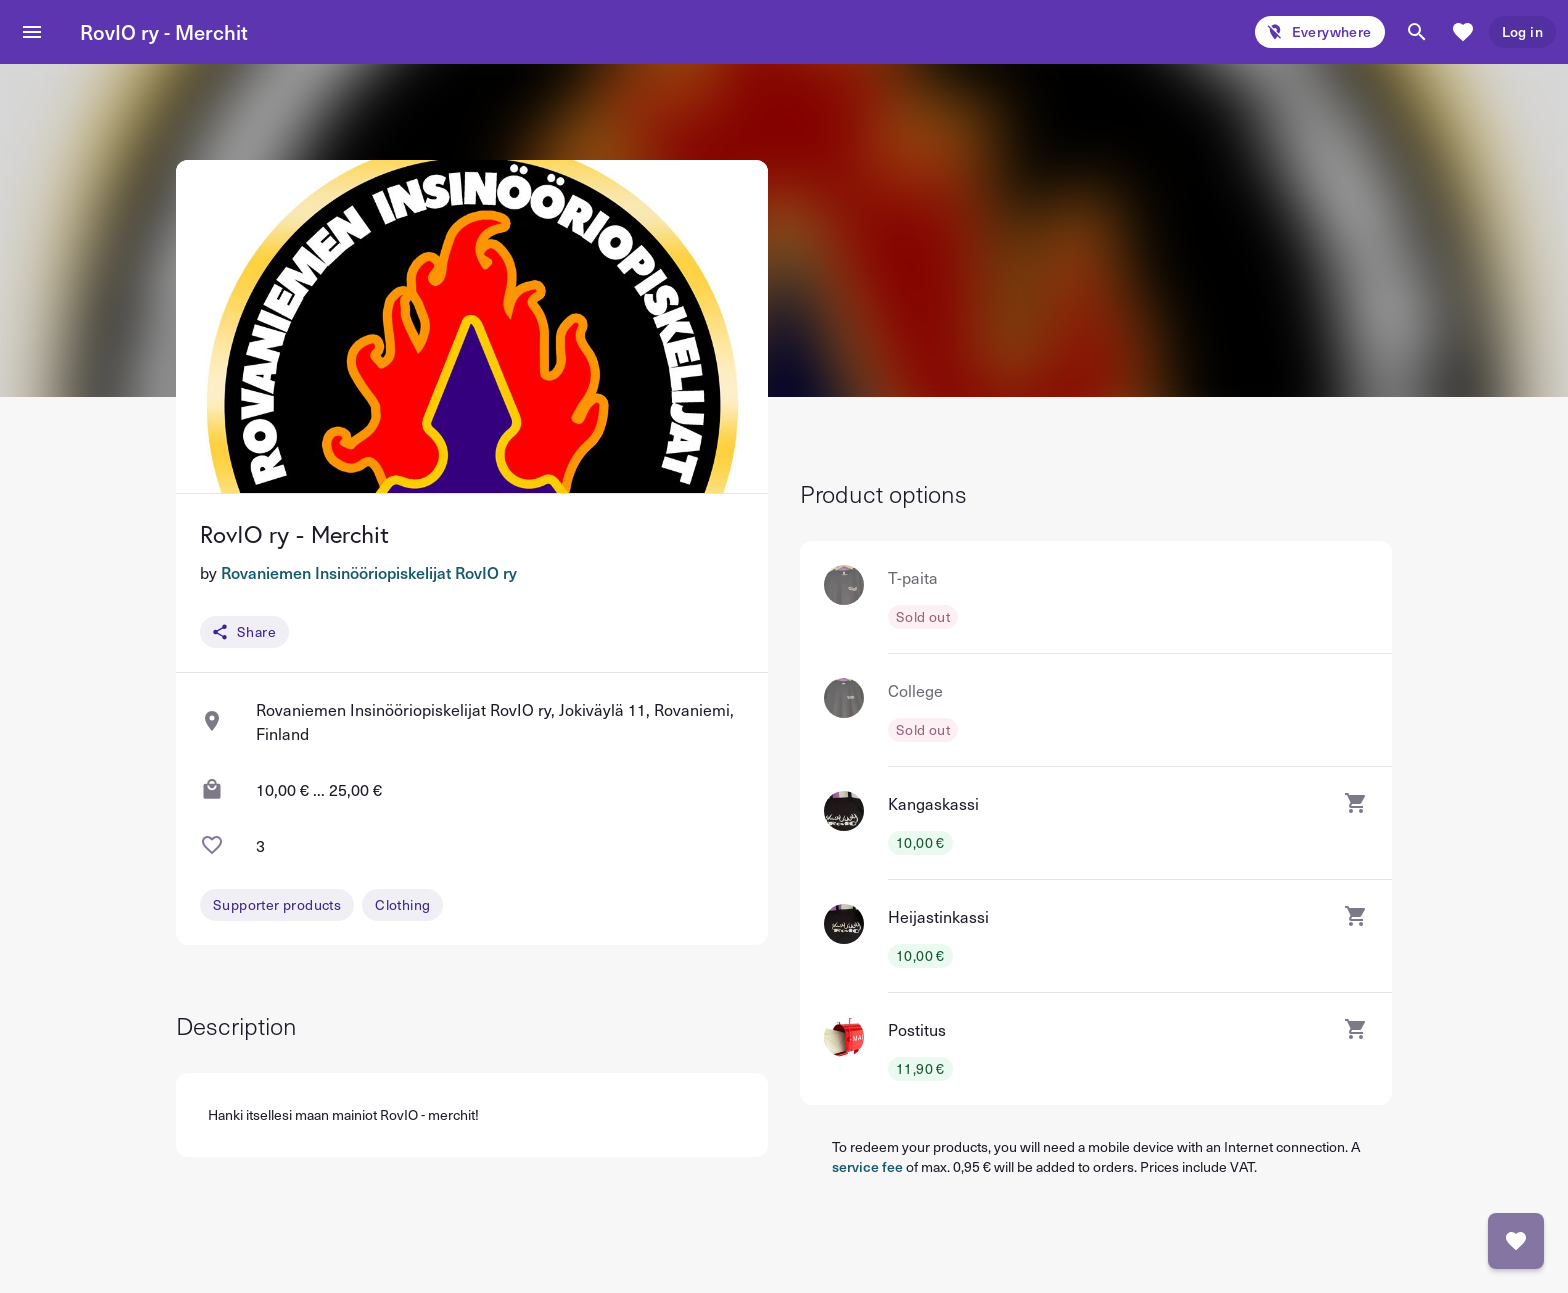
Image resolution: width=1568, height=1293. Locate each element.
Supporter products (277, 904)
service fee (867, 1166)
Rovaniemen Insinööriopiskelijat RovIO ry (369, 572)
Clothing (402, 904)
